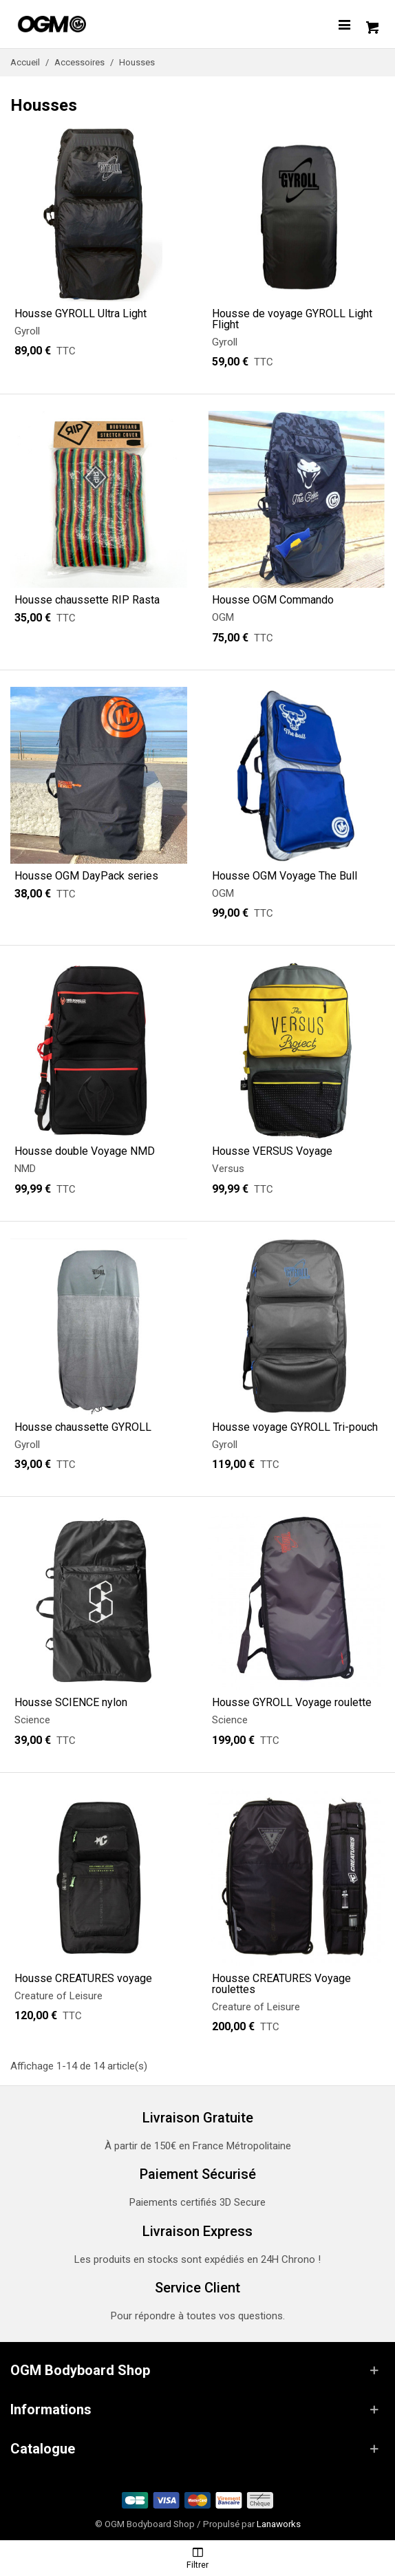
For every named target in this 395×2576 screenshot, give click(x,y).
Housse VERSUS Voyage (272, 1151)
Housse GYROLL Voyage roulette (292, 1702)
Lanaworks (279, 2523)
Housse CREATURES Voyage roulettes (281, 1984)
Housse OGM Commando (273, 600)
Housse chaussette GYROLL (82, 1427)
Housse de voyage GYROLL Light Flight (292, 319)
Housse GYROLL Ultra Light (80, 313)
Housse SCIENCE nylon (70, 1702)
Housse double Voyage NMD (84, 1151)
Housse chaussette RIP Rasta (87, 600)
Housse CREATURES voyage (83, 1978)
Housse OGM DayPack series (86, 876)
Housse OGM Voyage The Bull (284, 876)
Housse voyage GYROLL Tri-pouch (295, 1427)
